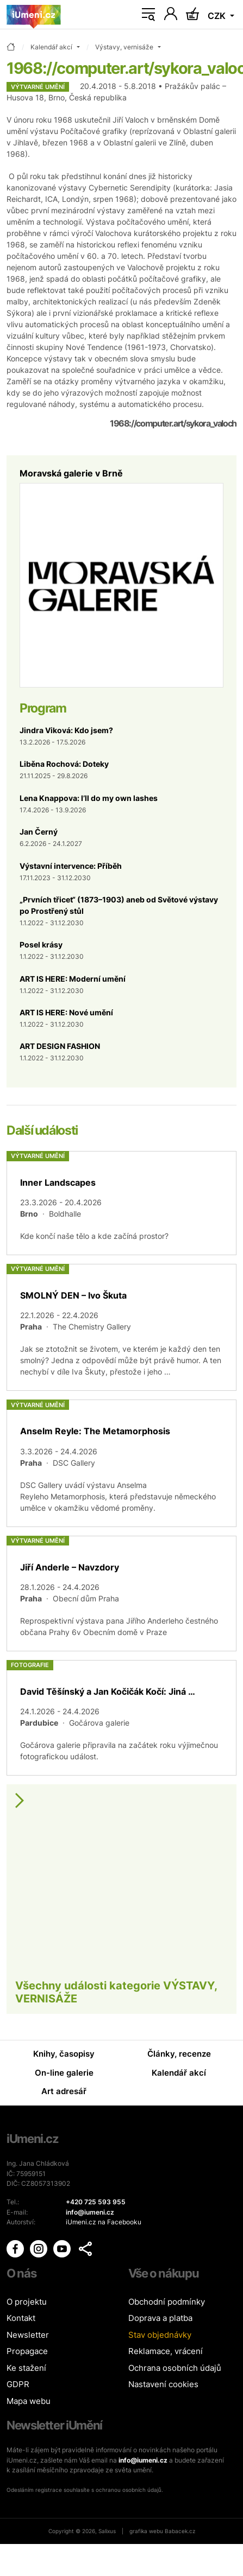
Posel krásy (41, 944)
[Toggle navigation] (148, 14)
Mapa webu (29, 2401)
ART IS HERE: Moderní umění (73, 978)
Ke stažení (26, 2368)
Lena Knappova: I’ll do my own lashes (89, 798)
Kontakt (21, 2318)
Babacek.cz (180, 2531)
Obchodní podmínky (166, 2302)
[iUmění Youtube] (62, 2248)
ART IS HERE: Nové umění (66, 1012)
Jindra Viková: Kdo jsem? (66, 730)
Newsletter (28, 2335)
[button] (85, 2248)
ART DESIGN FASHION (60, 1046)
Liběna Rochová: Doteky (64, 763)
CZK (218, 15)
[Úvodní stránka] (34, 14)
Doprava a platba (160, 2318)
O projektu (27, 2302)
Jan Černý (39, 831)
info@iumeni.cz (143, 2460)
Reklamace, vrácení (165, 2351)
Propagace (27, 2351)
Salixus (107, 2531)
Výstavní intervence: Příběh (71, 865)
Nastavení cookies (163, 2384)
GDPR (18, 2384)
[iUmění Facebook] (16, 2248)
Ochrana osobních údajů (174, 2368)
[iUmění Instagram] (39, 2248)
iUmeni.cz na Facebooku (103, 2222)
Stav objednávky (159, 2335)
